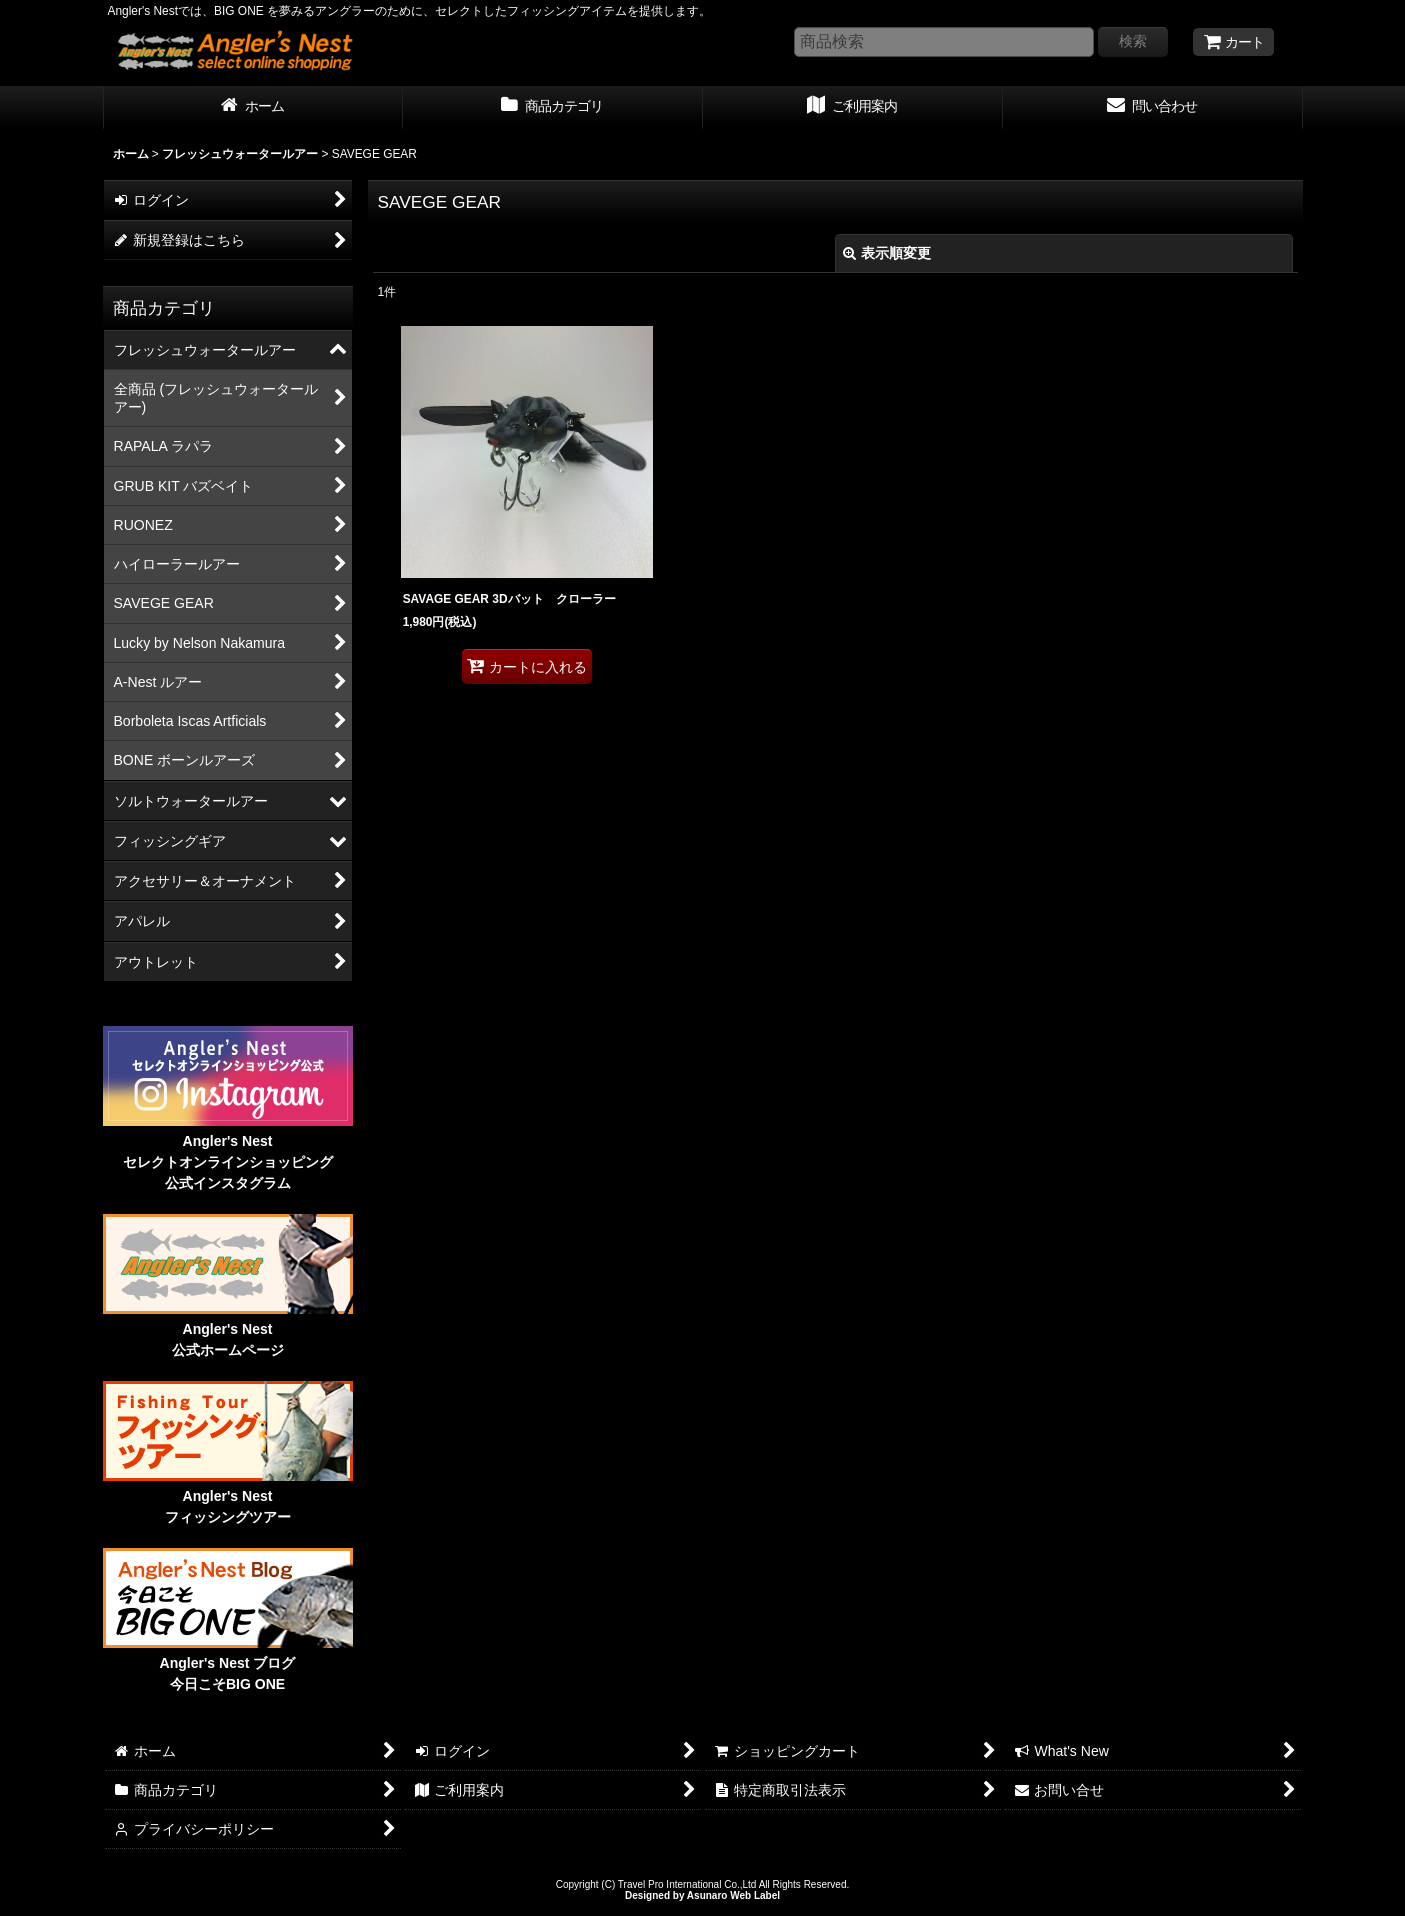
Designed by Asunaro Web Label (702, 1895)
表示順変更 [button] (887, 253)
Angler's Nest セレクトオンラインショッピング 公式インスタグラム (228, 1162)
